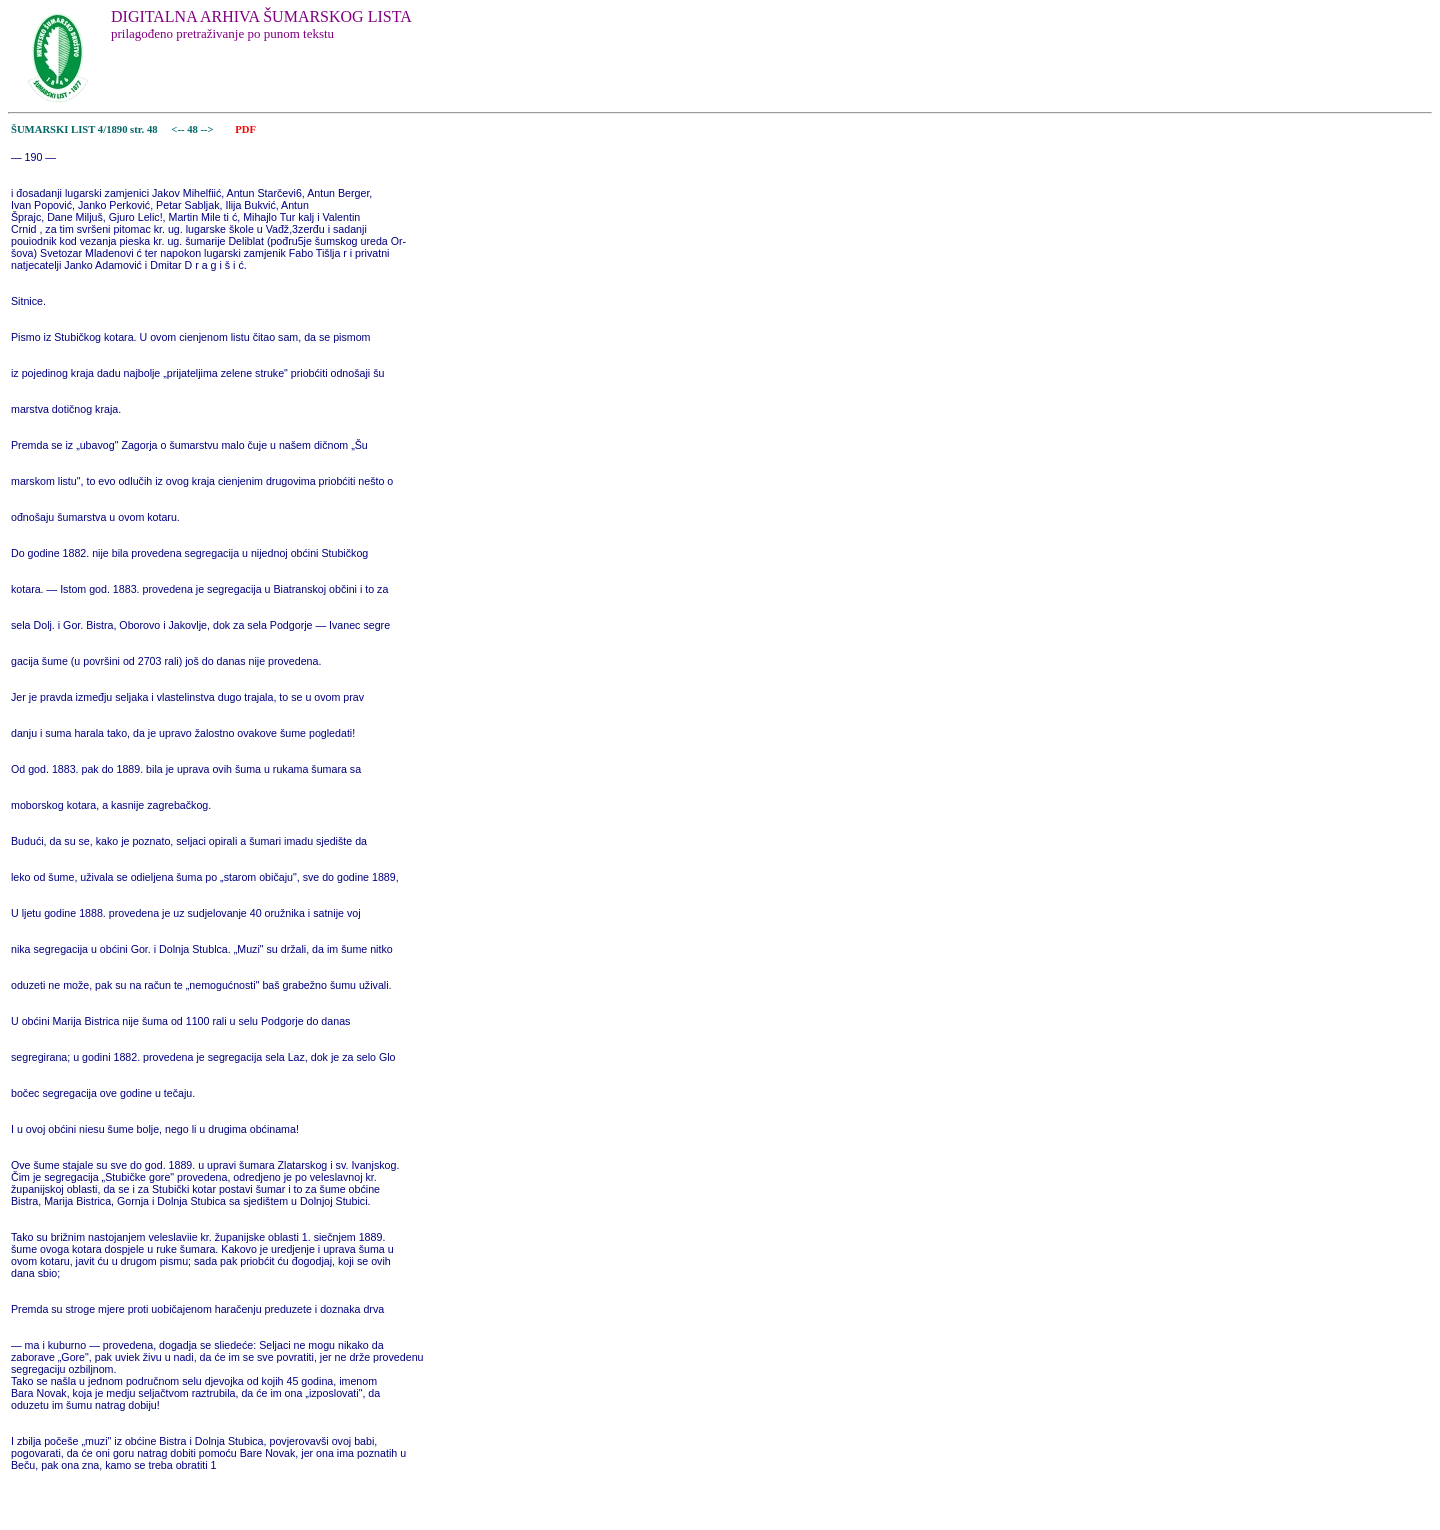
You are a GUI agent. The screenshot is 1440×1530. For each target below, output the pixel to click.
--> (209, 129)
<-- (178, 129)
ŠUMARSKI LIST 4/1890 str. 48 (84, 129)
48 (193, 129)
